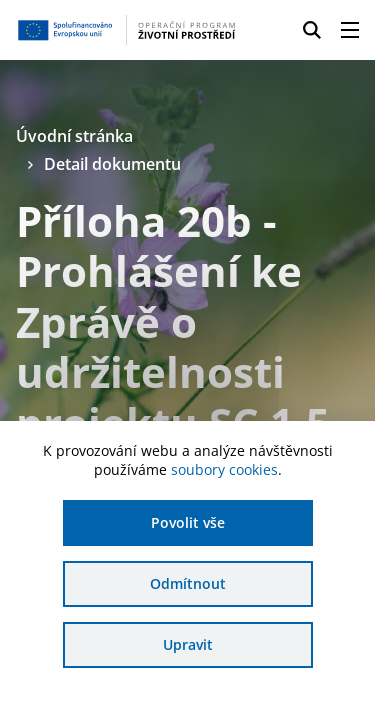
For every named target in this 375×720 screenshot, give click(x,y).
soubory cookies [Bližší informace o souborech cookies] (224, 469)
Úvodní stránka (74, 136)
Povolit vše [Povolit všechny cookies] (188, 522)
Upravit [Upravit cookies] (188, 644)
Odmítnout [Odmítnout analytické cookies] (188, 583)
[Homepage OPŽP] (126, 30)
